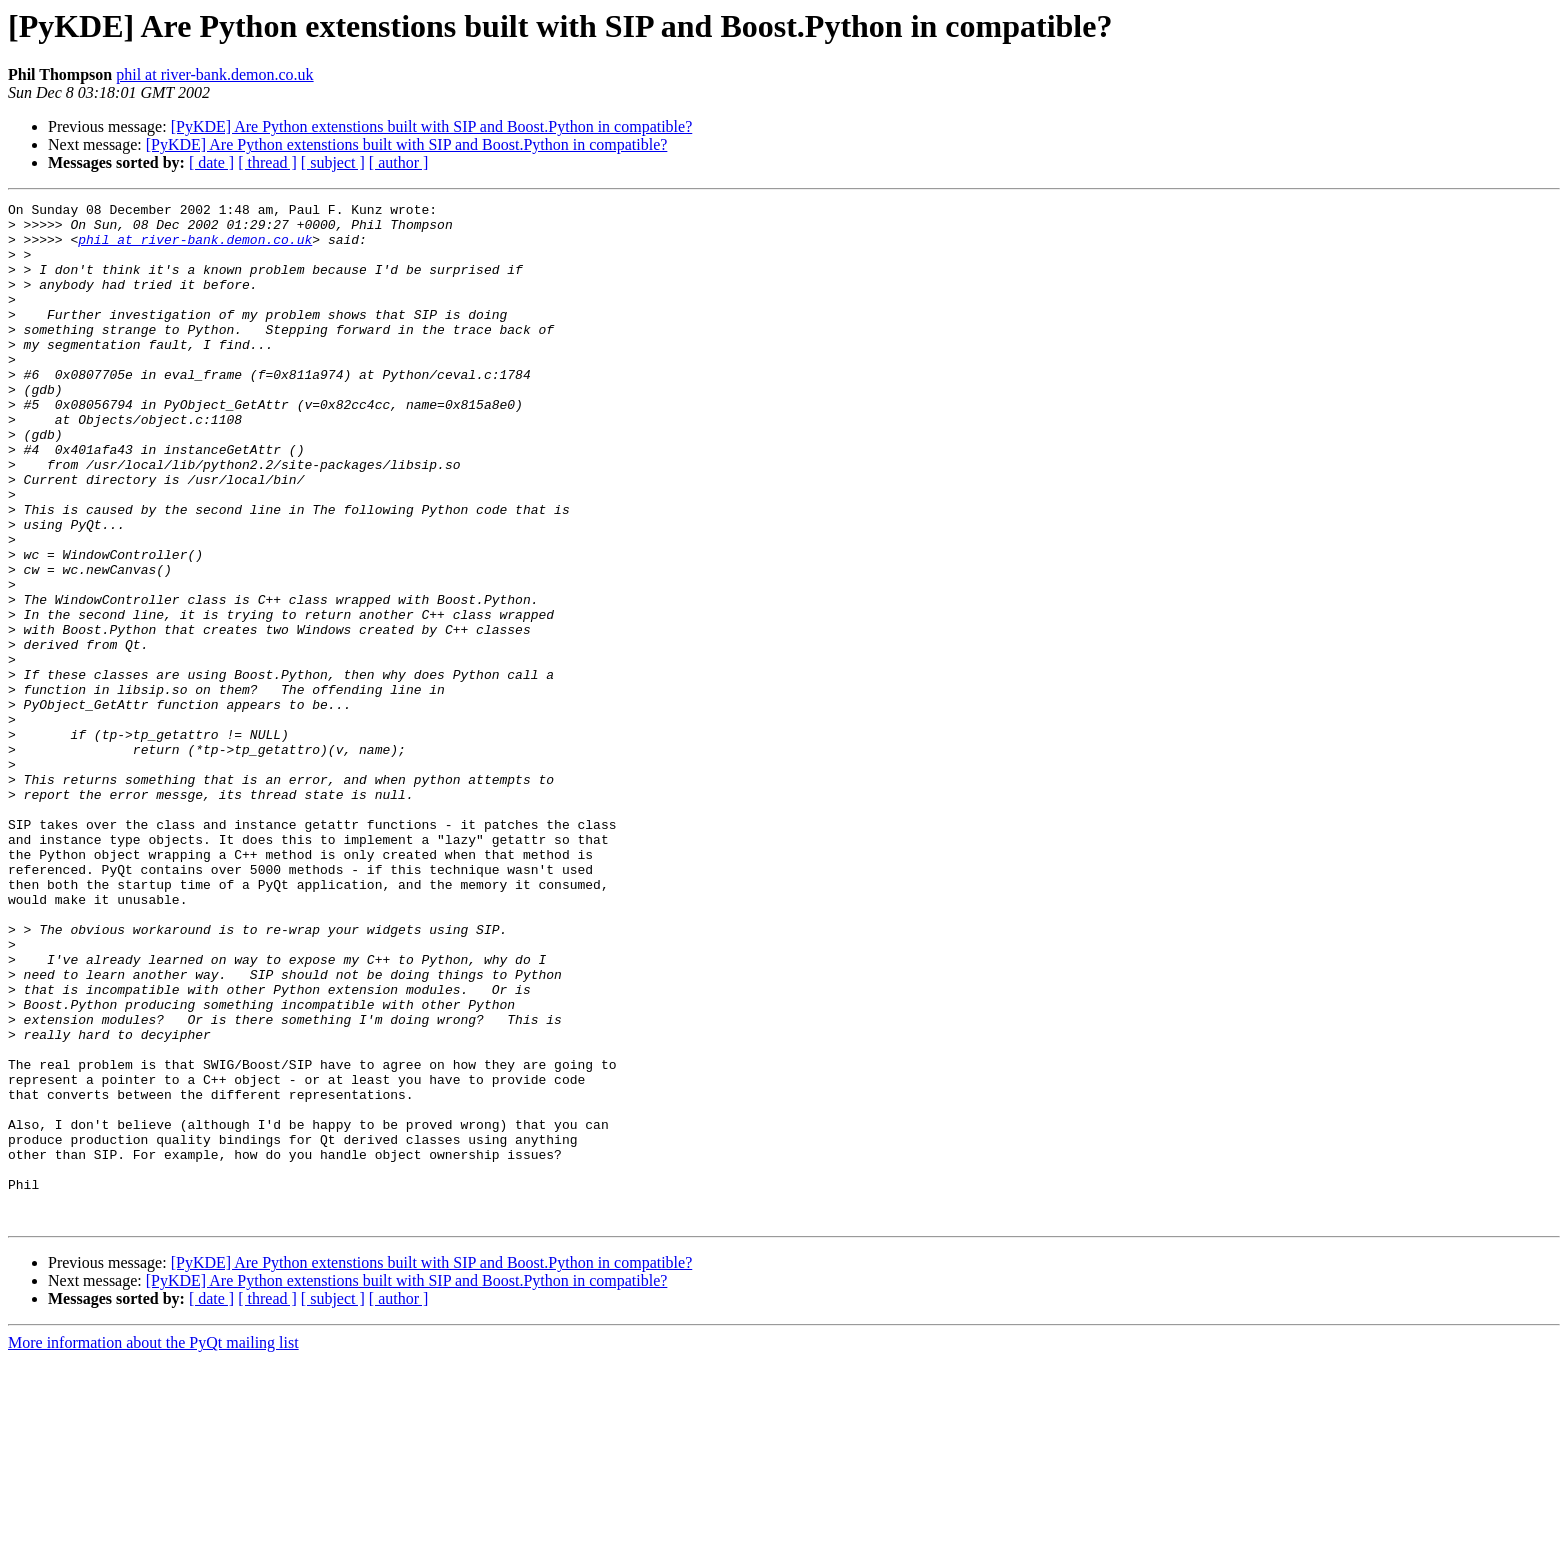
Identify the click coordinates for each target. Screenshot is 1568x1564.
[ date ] (211, 162)
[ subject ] (333, 162)
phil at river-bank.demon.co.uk (214, 74)
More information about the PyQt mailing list (153, 1546)
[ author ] (399, 162)
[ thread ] (267, 162)
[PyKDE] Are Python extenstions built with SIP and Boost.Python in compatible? (432, 126)
